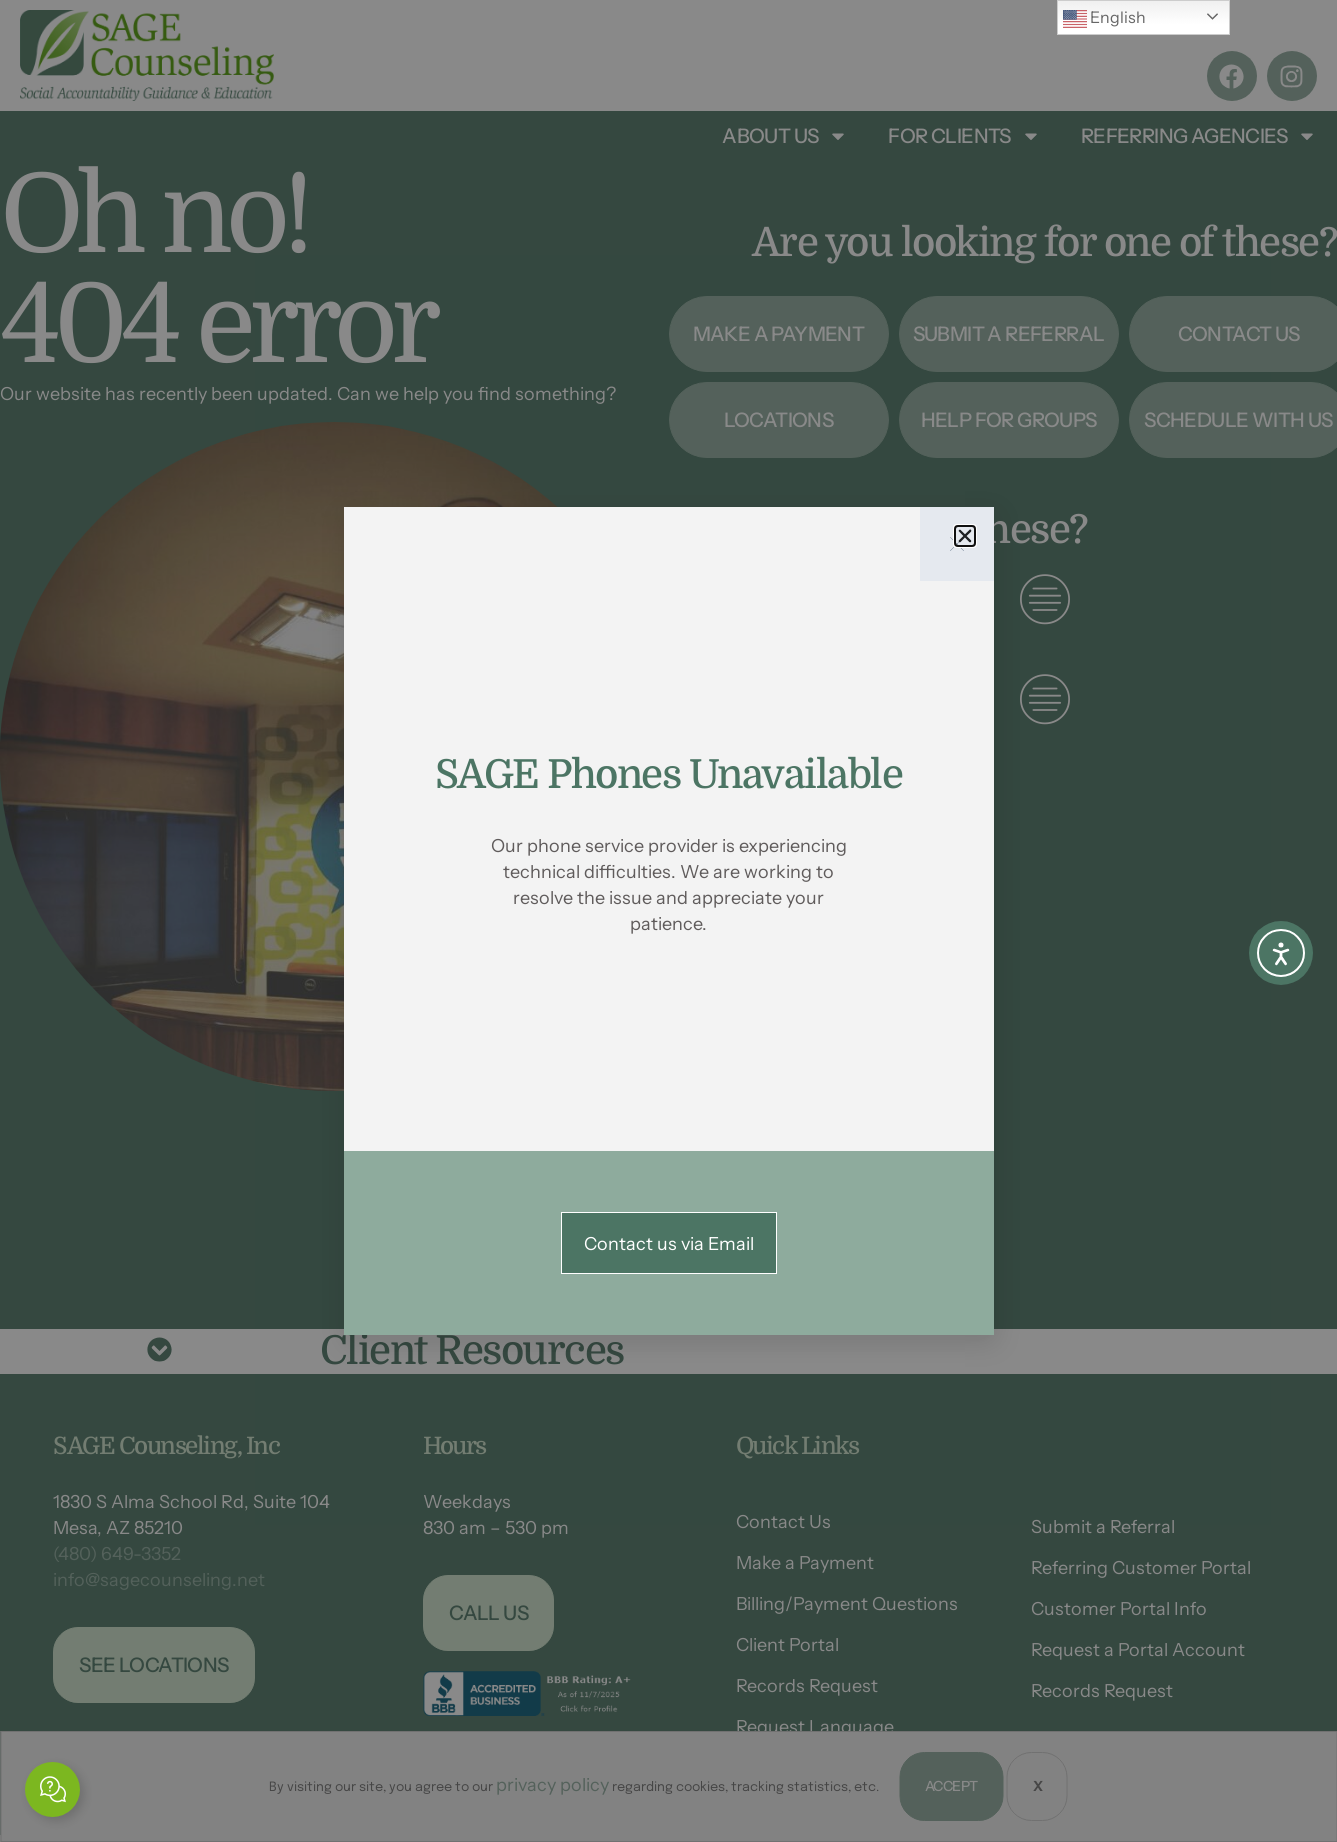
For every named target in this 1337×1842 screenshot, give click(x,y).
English (1104, 19)
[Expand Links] (52, 1789)
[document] (668, 921)
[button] (965, 536)
